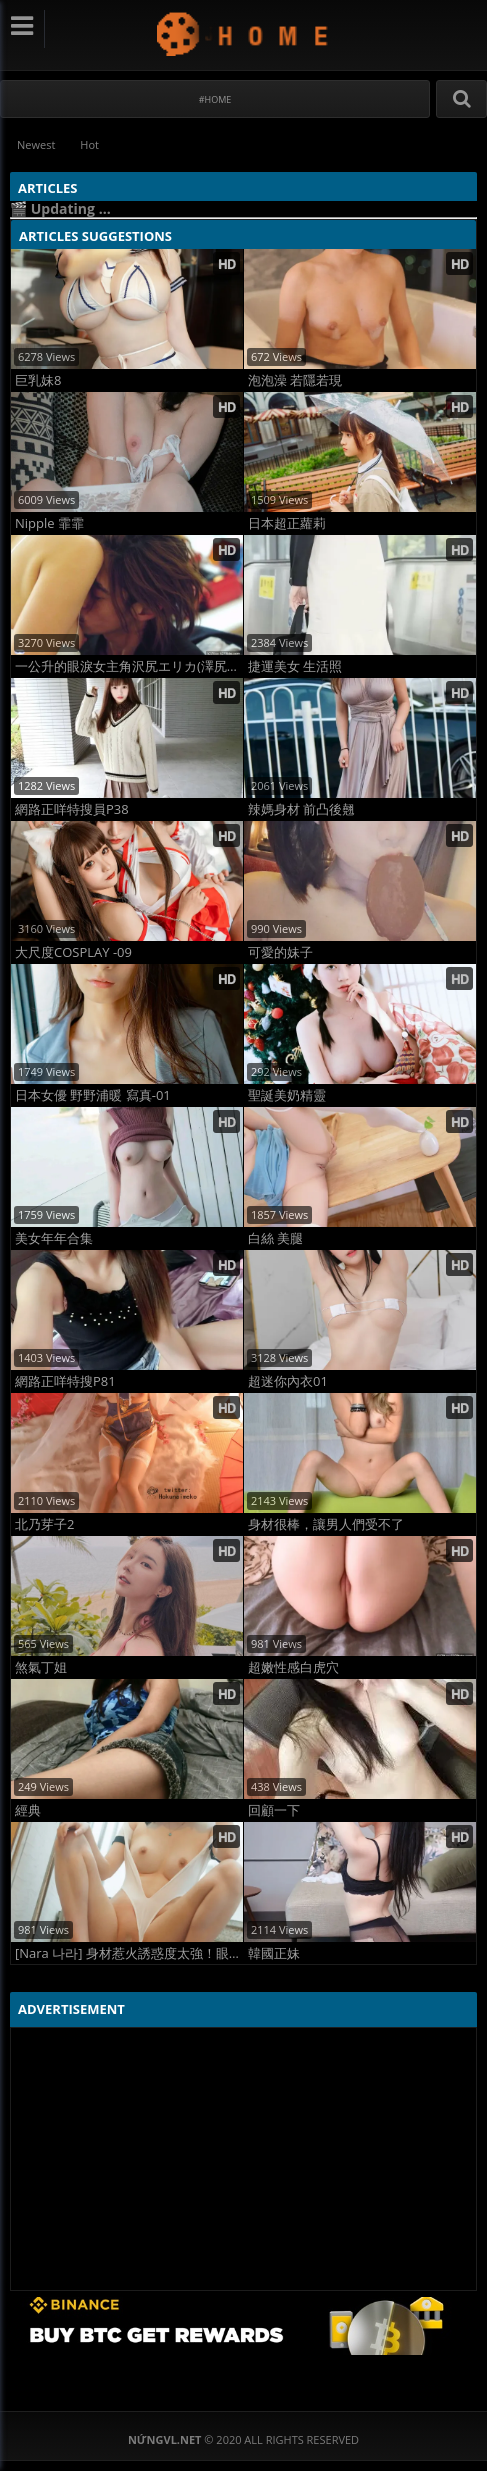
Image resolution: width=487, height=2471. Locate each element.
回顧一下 (274, 1810)
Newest (36, 144)
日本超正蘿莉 (287, 523)
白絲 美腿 (275, 1238)
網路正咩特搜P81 (65, 1381)
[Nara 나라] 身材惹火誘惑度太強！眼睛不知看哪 (129, 1953)
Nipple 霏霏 (49, 523)
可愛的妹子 (280, 952)
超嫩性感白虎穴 (293, 1667)
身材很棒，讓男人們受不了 (326, 1524)
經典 (28, 1810)
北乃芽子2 (44, 1524)
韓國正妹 (274, 1953)
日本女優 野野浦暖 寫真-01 (93, 1095)
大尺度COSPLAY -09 (73, 952)
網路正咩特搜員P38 (72, 809)
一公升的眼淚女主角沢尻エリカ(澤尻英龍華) (129, 666)
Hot (89, 144)
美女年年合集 (54, 1238)
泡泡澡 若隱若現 (295, 380)
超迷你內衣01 (288, 1381)
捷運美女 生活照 (295, 666)
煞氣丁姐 (41, 1667)
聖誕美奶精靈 (287, 1095)
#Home (215, 99)
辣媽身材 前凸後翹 (301, 809)
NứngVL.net (243, 33)
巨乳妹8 (38, 380)
